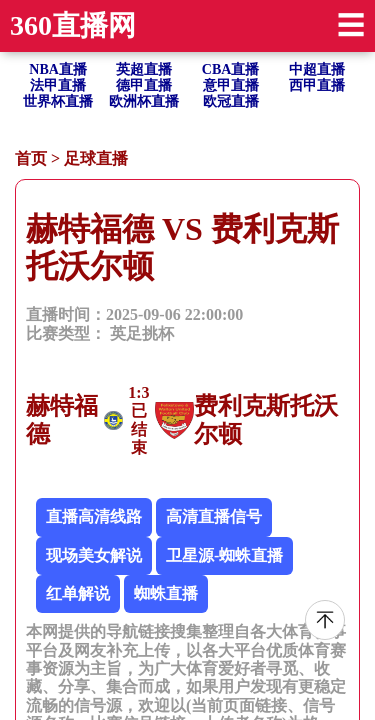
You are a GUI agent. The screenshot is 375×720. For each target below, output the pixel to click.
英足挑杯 (142, 333)
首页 (31, 158)
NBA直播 (58, 69)
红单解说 (78, 593)
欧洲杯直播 (144, 101)
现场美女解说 (94, 555)
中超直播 (317, 69)
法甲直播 (58, 85)
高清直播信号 (214, 516)
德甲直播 (144, 85)
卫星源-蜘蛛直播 (224, 555)
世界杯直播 (58, 101)
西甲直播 (317, 85)
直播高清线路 (94, 516)
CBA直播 (231, 69)
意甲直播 (231, 85)
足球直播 (96, 158)
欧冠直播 (231, 101)
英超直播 (144, 69)
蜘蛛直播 (166, 593)
